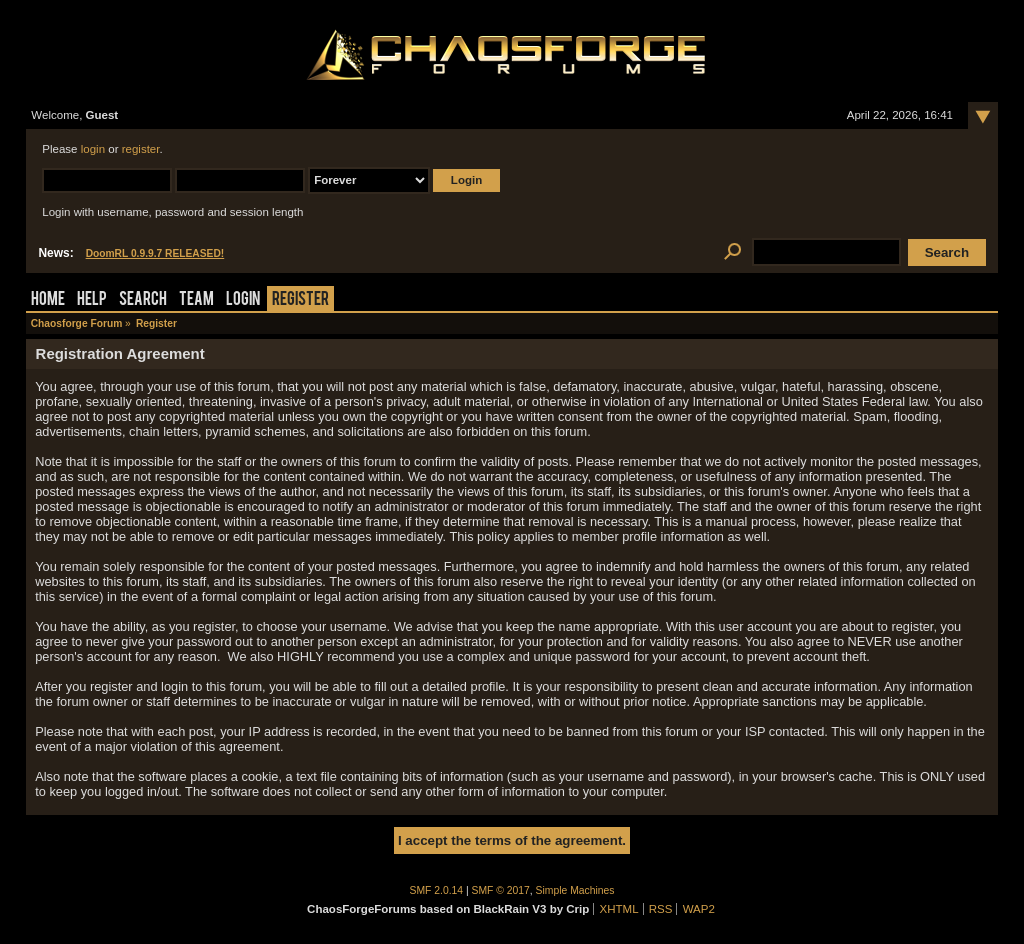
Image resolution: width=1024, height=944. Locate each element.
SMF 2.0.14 (437, 890)
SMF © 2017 (501, 890)
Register (300, 300)
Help (92, 300)
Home (48, 300)
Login (243, 300)
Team (196, 300)
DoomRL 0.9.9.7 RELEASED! (155, 253)
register (141, 149)
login (93, 149)
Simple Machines (575, 890)
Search (143, 300)
